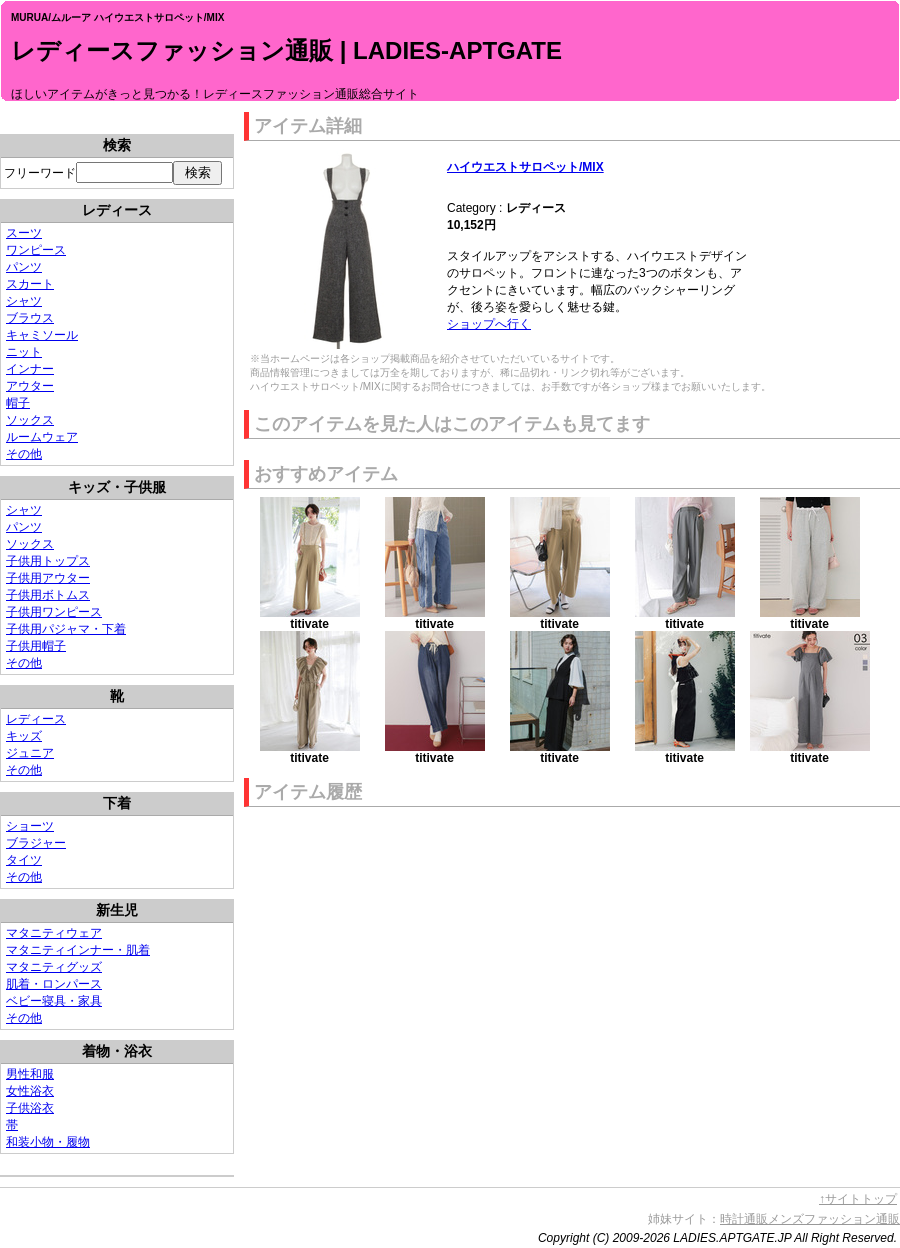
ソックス (30, 420)
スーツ (24, 233)
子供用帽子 (36, 646)
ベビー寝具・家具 (54, 1001)
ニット (24, 352)
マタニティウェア (54, 933)
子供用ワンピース (54, 612)
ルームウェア (42, 437)
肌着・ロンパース (54, 984)
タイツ (24, 860)
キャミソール (42, 335)
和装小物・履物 (48, 1142)
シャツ (24, 301)
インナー (30, 369)
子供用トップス (48, 561)
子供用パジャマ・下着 (66, 629)
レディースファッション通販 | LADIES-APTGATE (286, 50)
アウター (30, 386)
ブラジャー (36, 843)
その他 (24, 454)
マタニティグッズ (54, 967)
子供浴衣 (30, 1108)
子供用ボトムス (48, 595)
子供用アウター (48, 578)
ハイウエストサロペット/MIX (525, 167)
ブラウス (30, 318)
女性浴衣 (30, 1091)
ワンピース (36, 250)
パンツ (24, 267)
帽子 (18, 403)
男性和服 (30, 1074)
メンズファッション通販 (834, 1219)
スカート (30, 284)
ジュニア (30, 753)
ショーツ (30, 826)
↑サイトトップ (858, 1199)
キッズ (24, 736)
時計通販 (744, 1219)
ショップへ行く (489, 324)
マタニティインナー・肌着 (78, 950)
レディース (36, 719)
